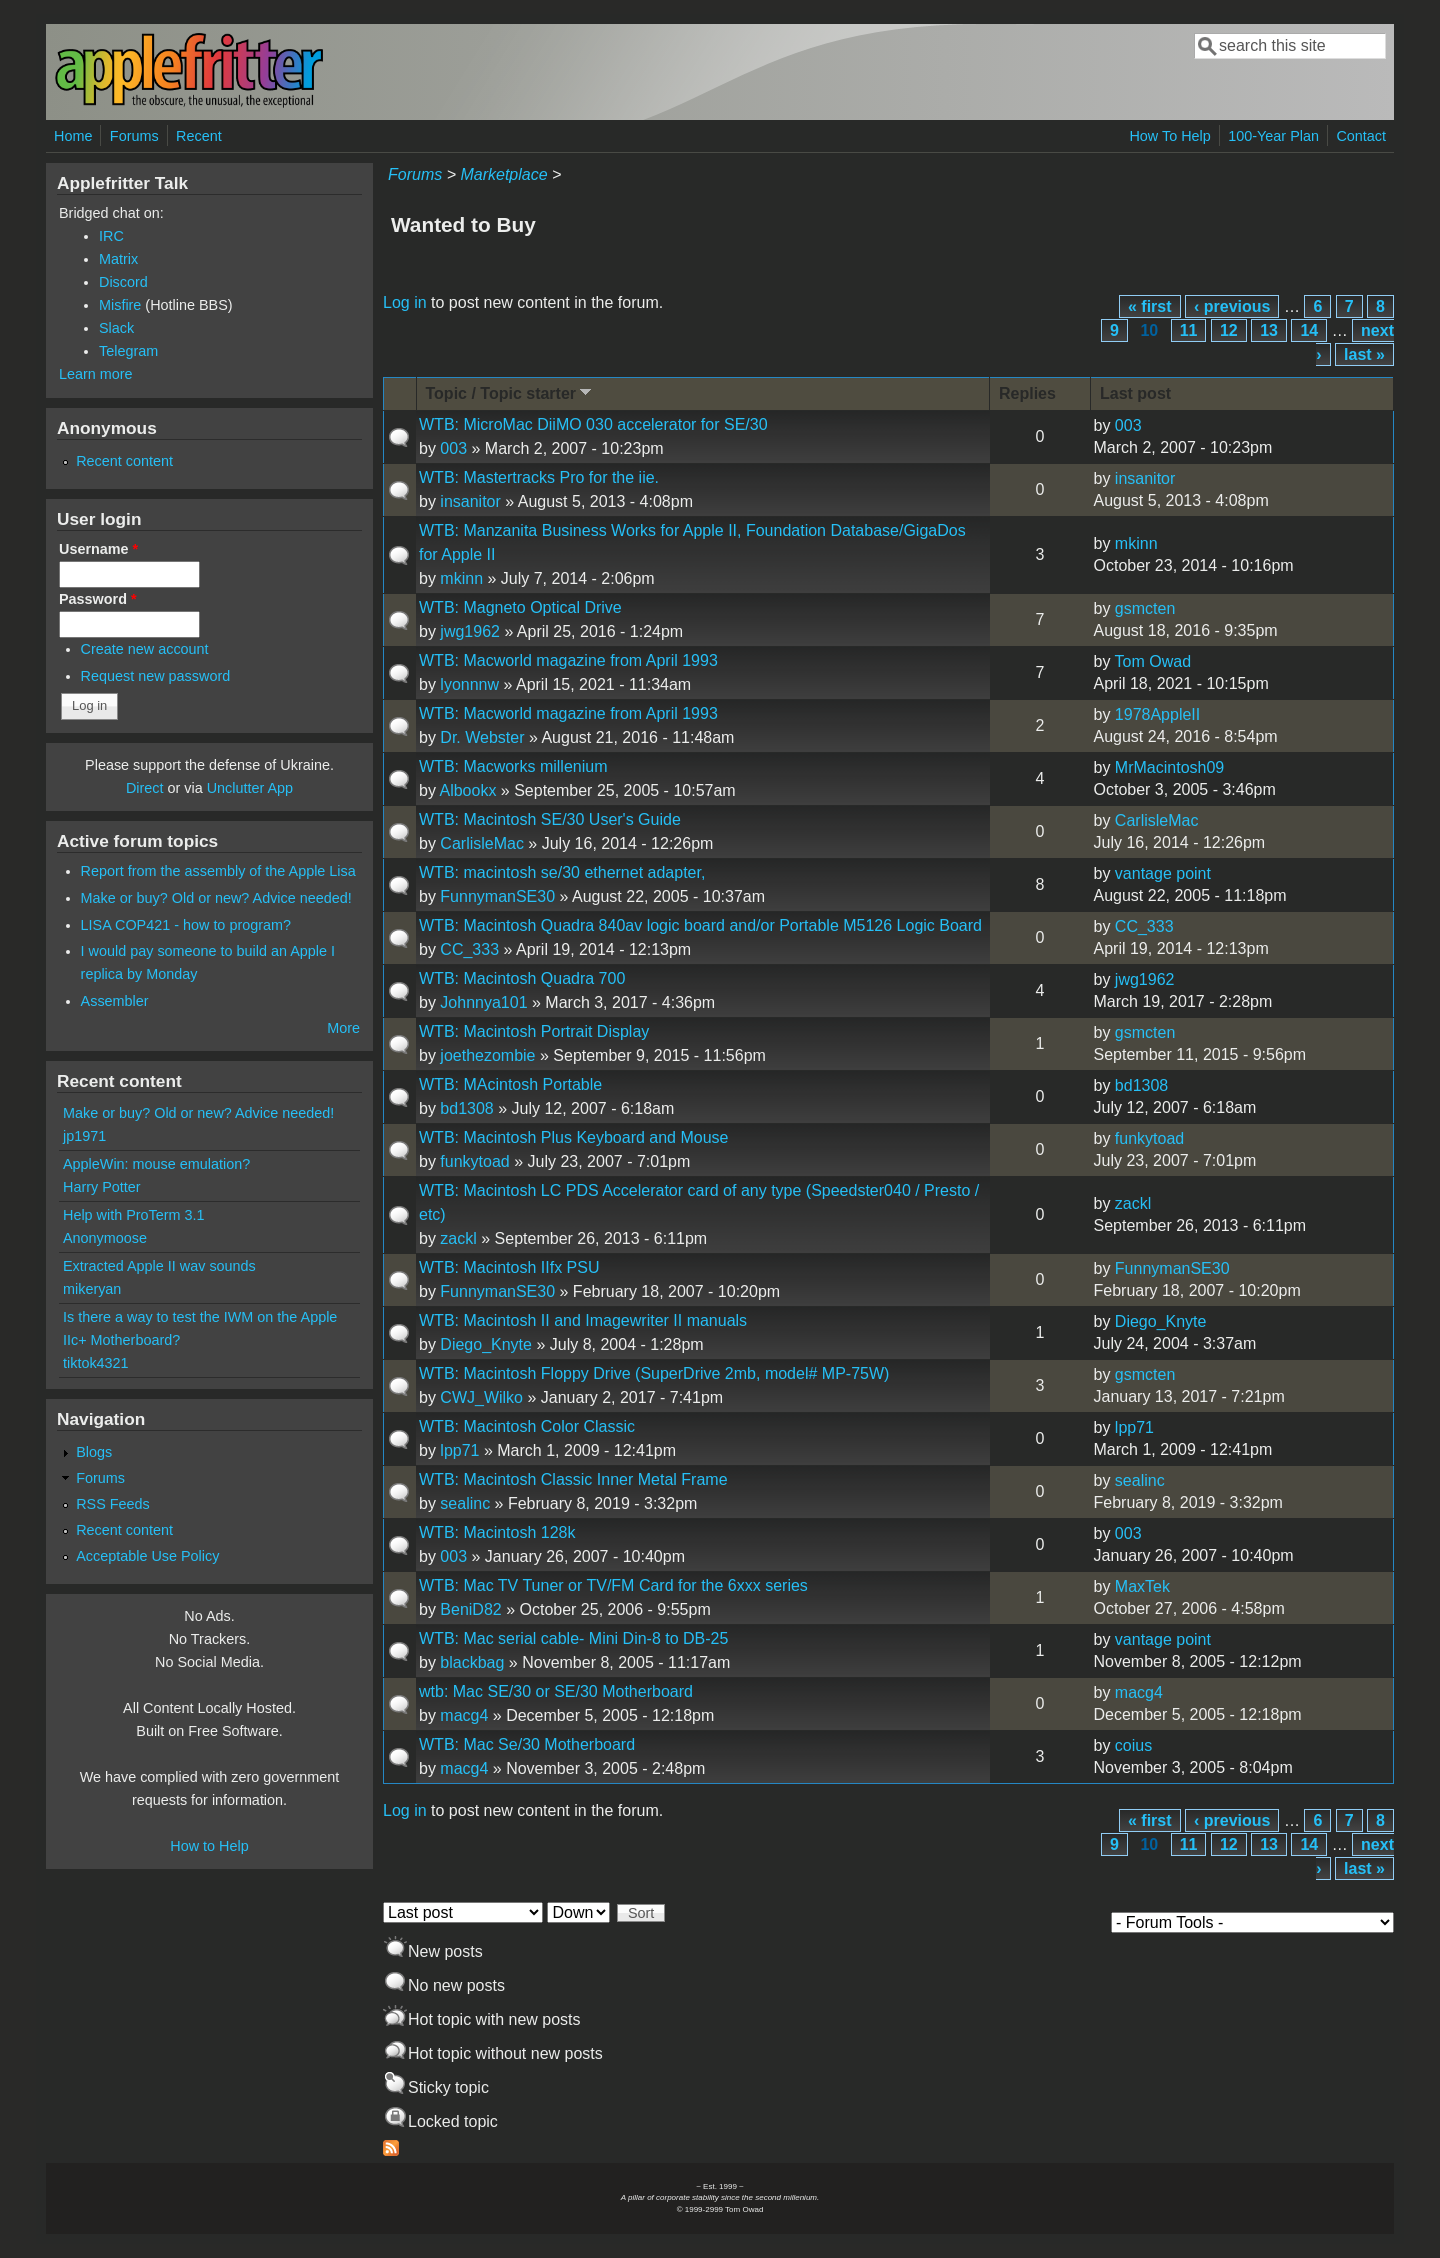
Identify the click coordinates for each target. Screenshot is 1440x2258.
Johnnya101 (483, 1002)
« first (1150, 306)
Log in (405, 302)
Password (98, 599)
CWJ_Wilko (481, 1397)
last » (1364, 354)
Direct (145, 788)
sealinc (465, 1503)
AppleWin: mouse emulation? (156, 1164)
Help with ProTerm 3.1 (134, 1215)
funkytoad (474, 1161)
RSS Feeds (113, 1504)
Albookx (467, 790)
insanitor (470, 501)
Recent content (124, 461)
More (343, 1028)
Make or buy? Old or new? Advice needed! (216, 898)
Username (98, 549)
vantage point (1163, 873)
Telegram (128, 351)
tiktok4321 (96, 1363)
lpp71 (459, 1450)
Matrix (118, 259)
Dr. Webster (482, 737)
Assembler (115, 1001)
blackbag (472, 1662)
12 (1229, 330)
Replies (1027, 393)
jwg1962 (470, 631)
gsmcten (1145, 608)
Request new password (156, 676)
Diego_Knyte (486, 1344)
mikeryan (92, 1289)
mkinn (461, 578)
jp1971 (84, 1136)
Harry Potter (102, 1187)
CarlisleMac (482, 843)
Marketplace (503, 174)
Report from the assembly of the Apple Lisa (218, 871)
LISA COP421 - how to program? (186, 925)
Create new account (145, 649)
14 (1309, 330)
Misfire (120, 305)
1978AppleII (1157, 714)
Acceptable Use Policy (147, 1556)
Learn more (96, 374)
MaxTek (1142, 1586)
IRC (111, 236)
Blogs (94, 1452)
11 (1189, 330)
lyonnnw (469, 684)
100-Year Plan (1273, 136)
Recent (199, 136)
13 (1269, 330)
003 (453, 448)
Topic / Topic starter (511, 392)
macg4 (464, 1715)
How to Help (209, 1846)
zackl (458, 1238)
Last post (1135, 393)
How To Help (1169, 136)
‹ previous (1232, 306)
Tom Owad (1153, 661)
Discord (123, 282)
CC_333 (469, 949)
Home (73, 136)
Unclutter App (250, 788)
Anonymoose (105, 1238)
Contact (1361, 136)
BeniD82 (470, 1609)
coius (1133, 1745)
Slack (116, 328)
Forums (134, 136)
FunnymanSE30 (497, 896)
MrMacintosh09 (1169, 767)
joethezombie (487, 1055)
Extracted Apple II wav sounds (159, 1266)
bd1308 (466, 1108)
